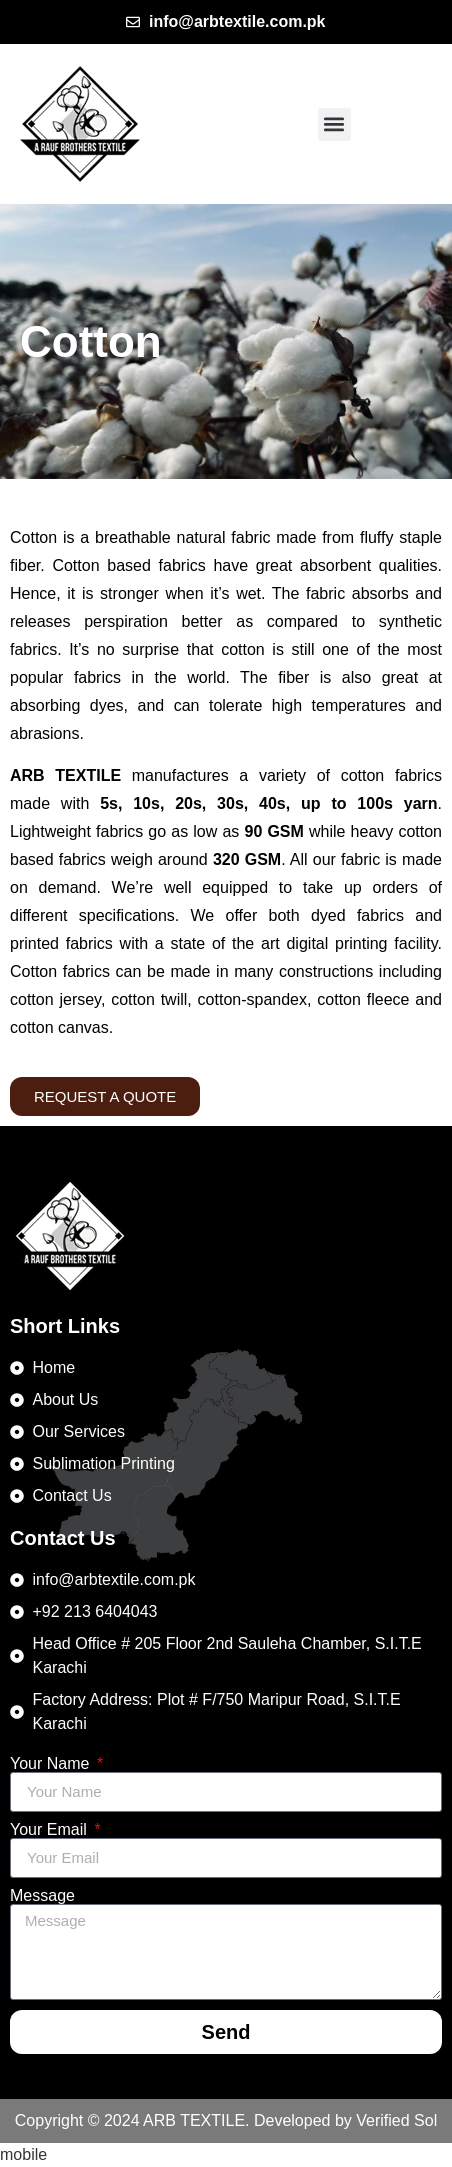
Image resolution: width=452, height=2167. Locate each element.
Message (42, 1896)
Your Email (50, 1830)
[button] (334, 124)
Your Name (52, 1764)
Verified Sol (396, 2120)
